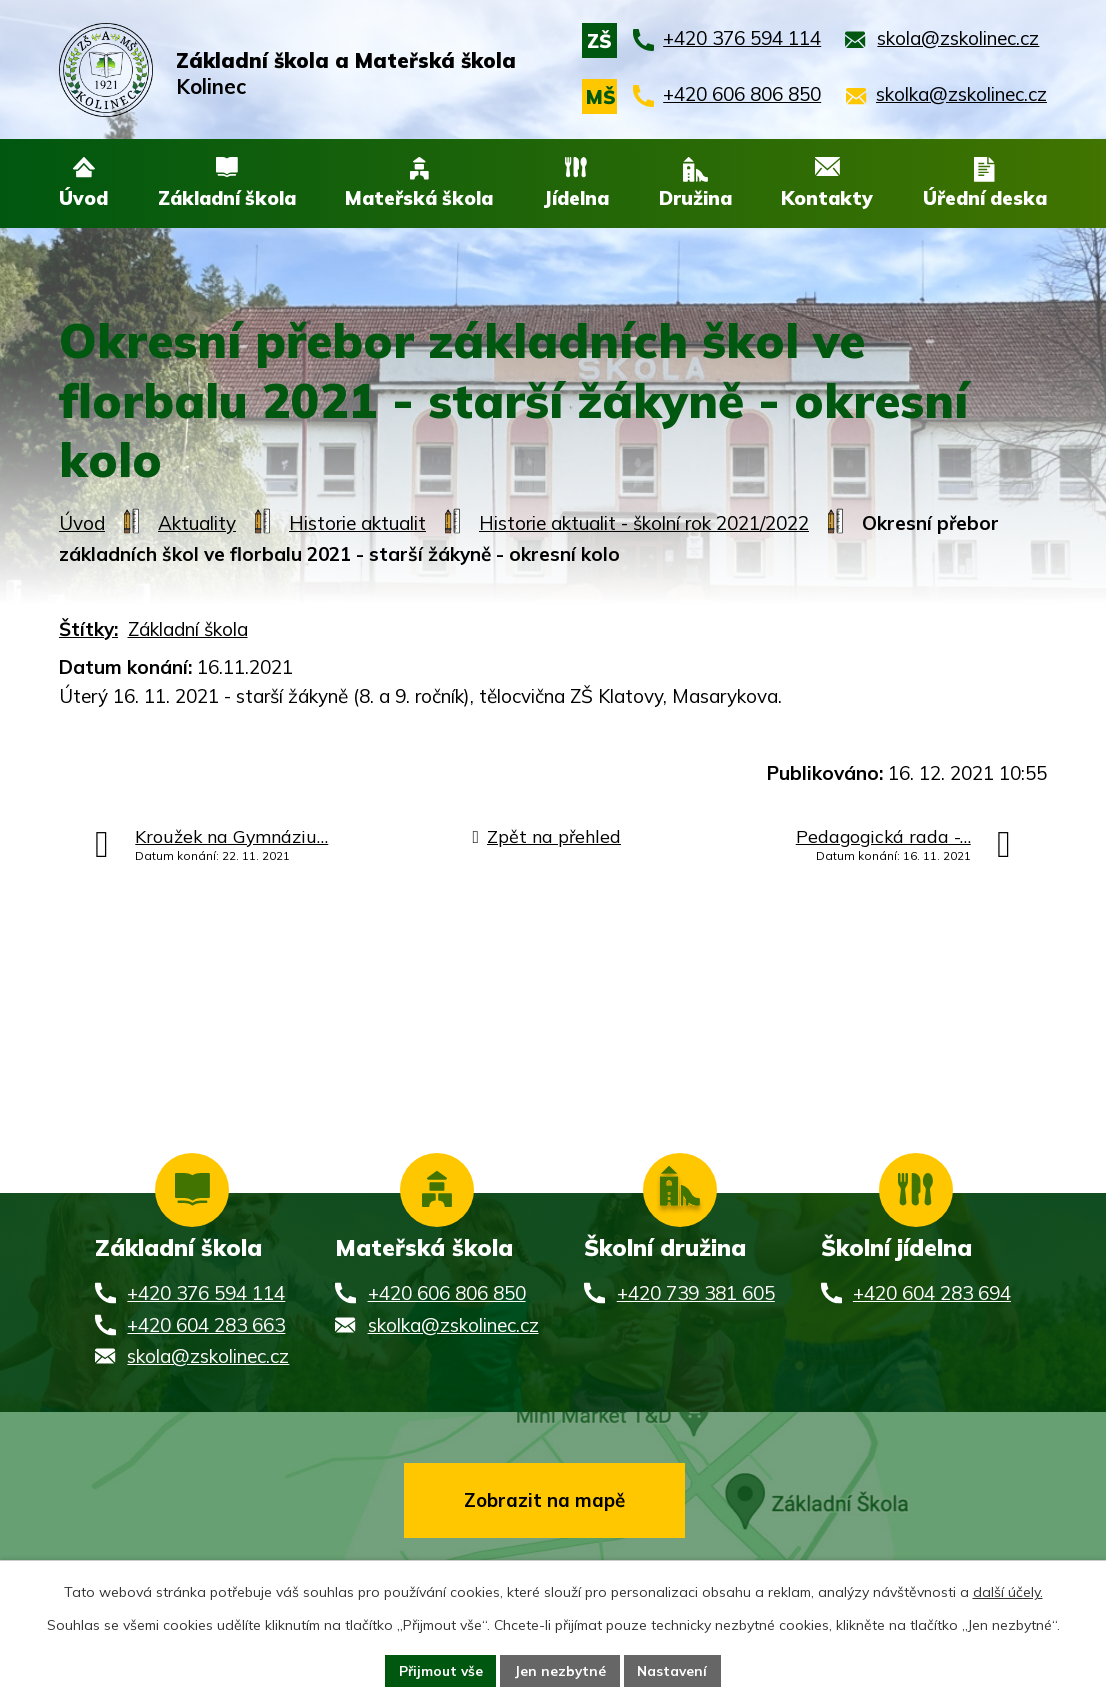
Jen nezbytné (560, 1670)
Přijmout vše (438, 1670)
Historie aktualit (357, 523)
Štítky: (88, 629)
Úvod (82, 523)
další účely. (1008, 1591)
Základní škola (188, 629)
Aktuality (197, 523)
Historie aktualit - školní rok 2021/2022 (644, 523)
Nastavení (675, 1670)
